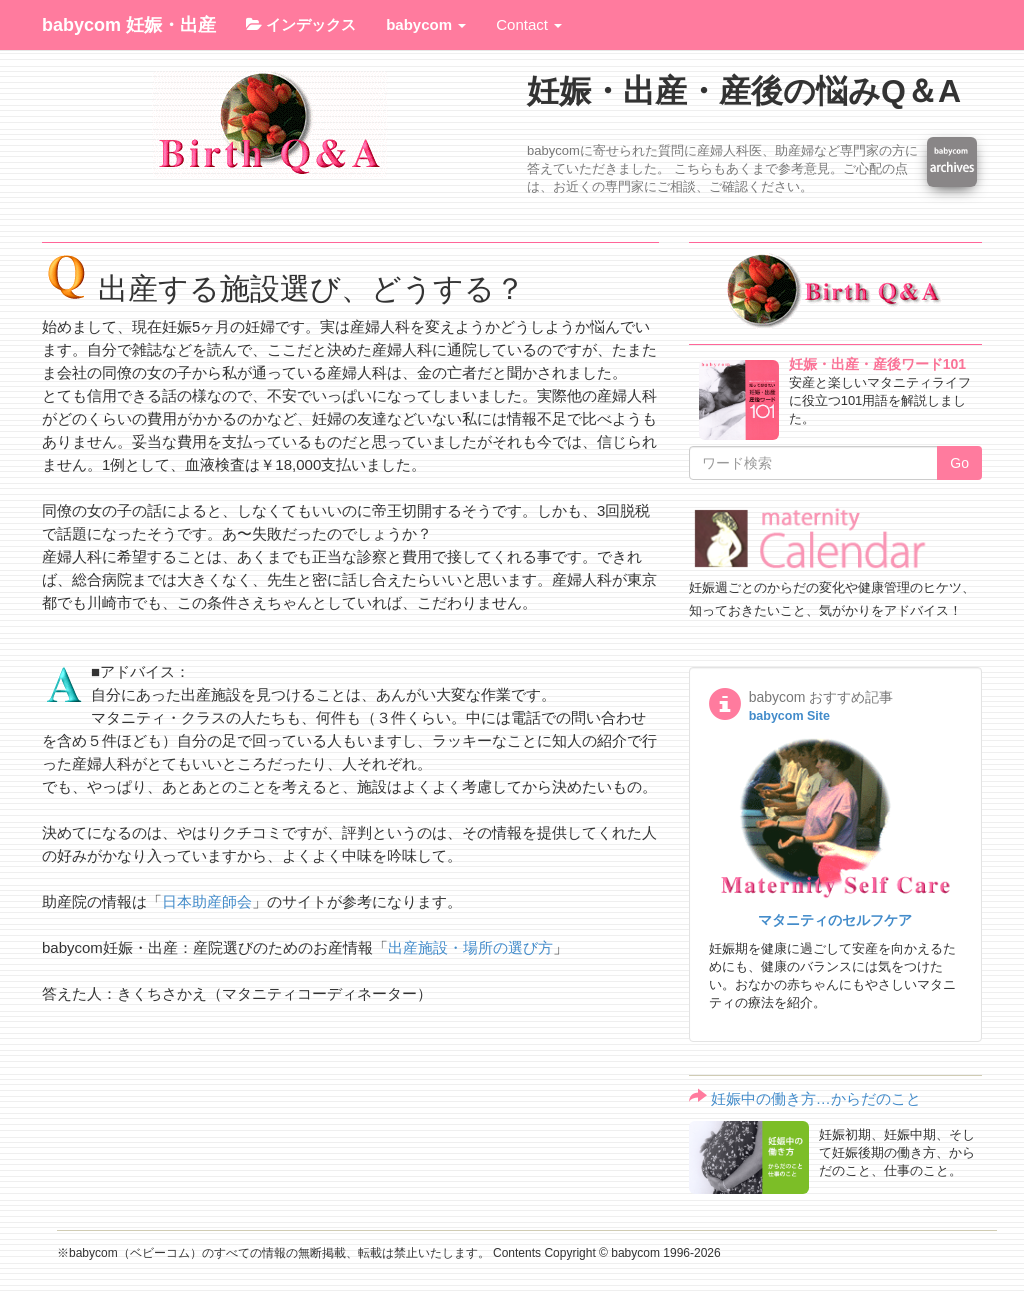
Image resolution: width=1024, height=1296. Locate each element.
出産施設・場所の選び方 (470, 947)
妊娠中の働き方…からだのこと (816, 1098)
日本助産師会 (207, 901)
